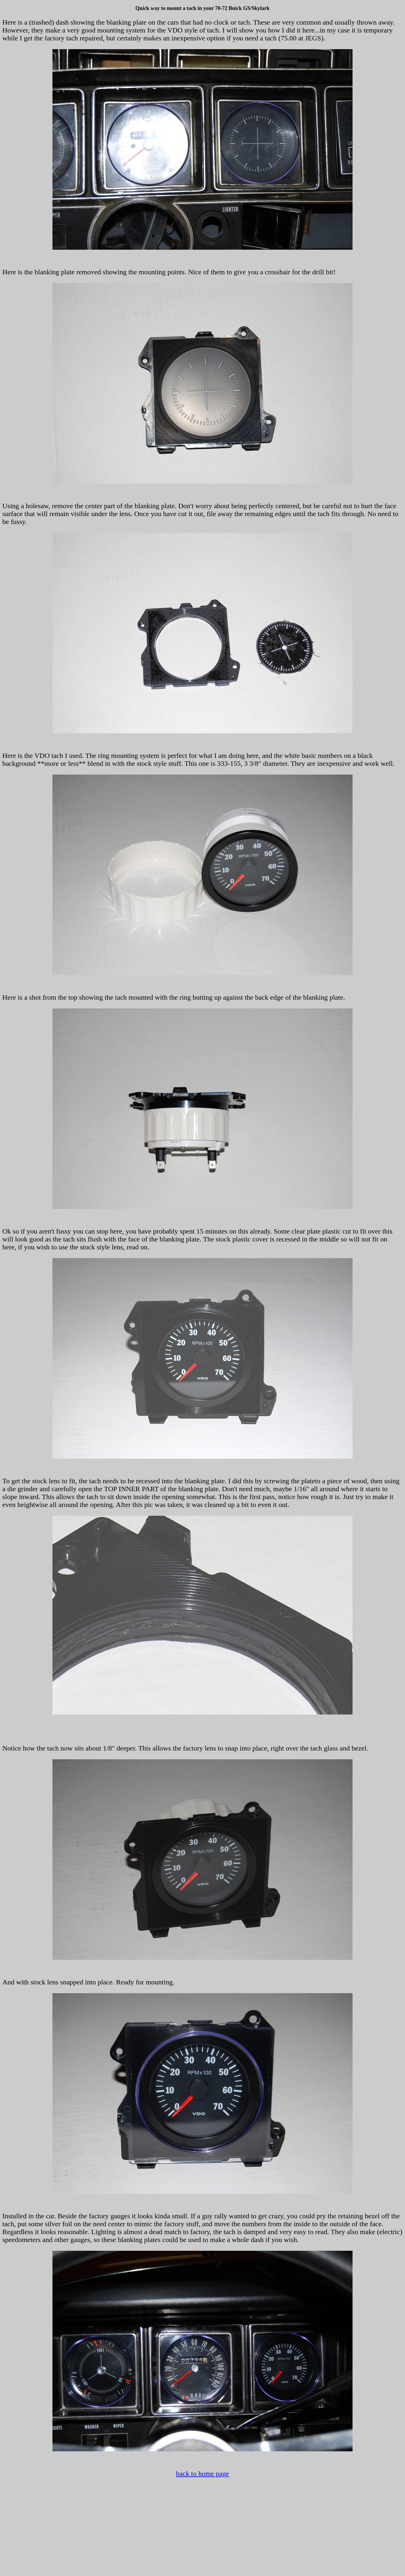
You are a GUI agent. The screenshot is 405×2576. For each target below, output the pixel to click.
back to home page (202, 2473)
